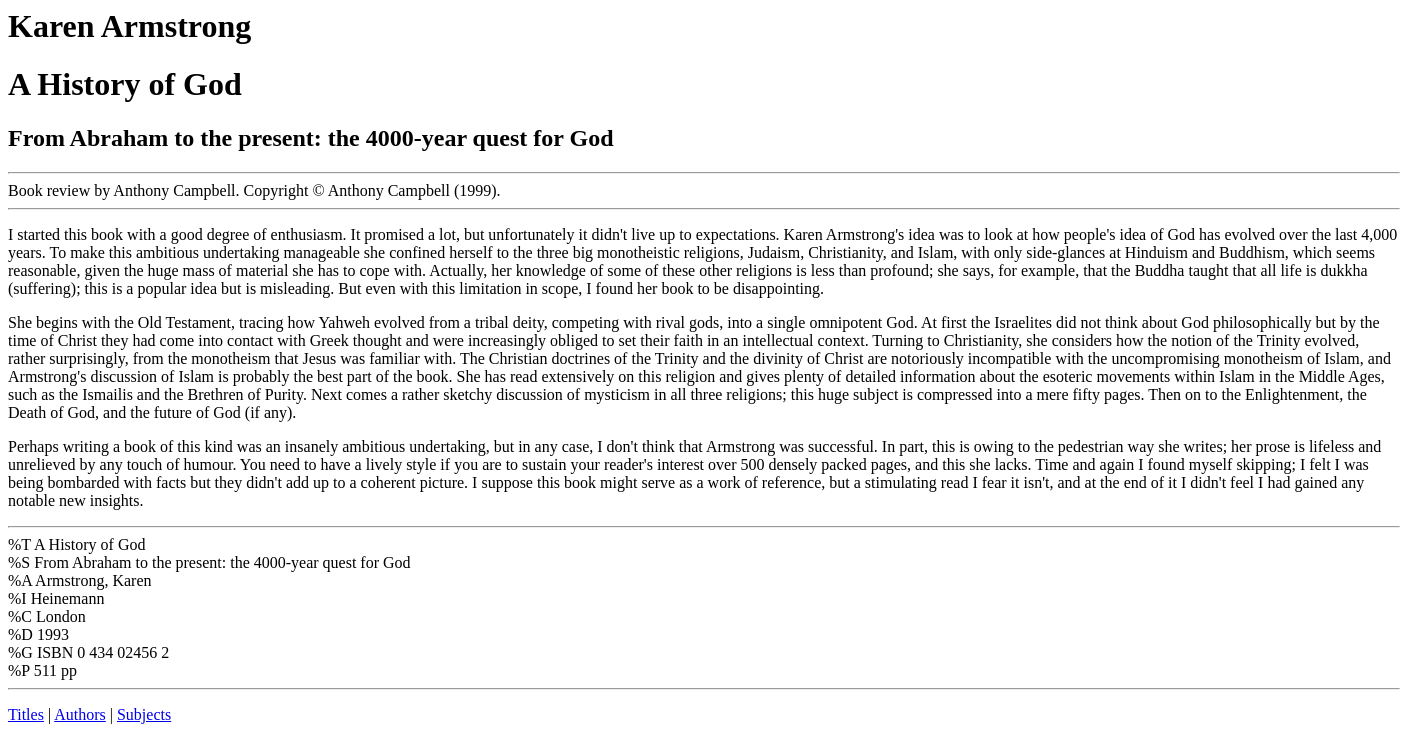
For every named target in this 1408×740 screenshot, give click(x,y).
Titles (26, 714)
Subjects (144, 714)
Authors (80, 714)
